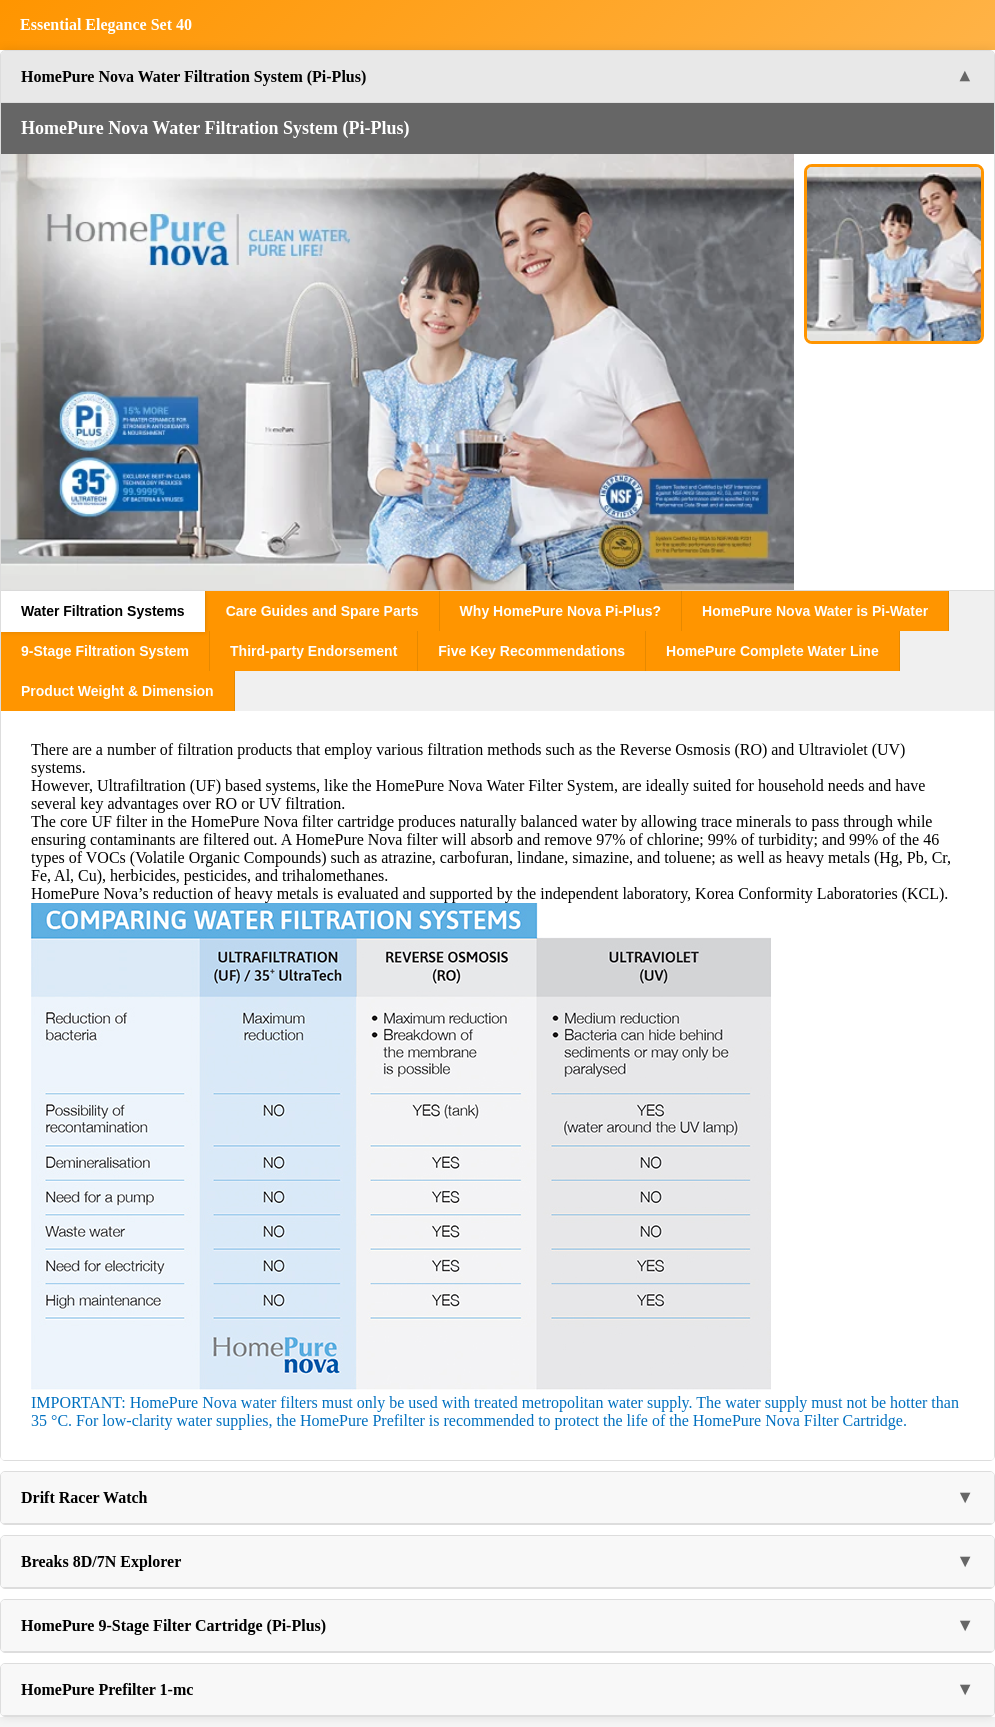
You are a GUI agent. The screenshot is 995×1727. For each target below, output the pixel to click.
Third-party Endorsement (313, 651)
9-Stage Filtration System (105, 651)
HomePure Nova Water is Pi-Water (815, 611)
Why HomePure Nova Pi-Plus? (560, 611)
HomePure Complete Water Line (772, 651)
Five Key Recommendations (531, 651)
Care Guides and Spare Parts (322, 611)
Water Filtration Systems (103, 611)
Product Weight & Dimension (117, 691)
